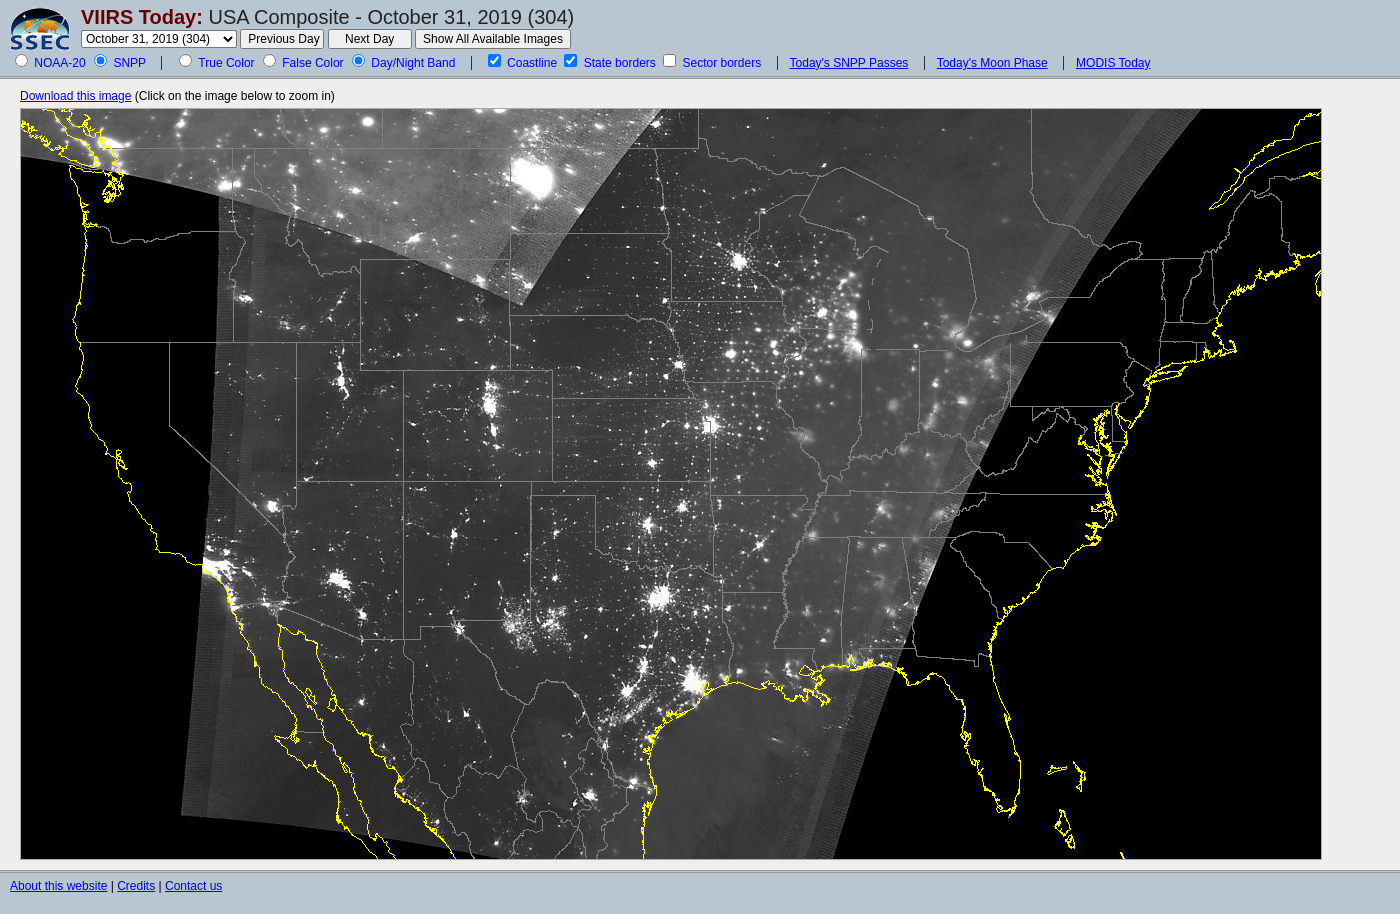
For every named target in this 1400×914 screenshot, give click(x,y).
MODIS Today (1113, 63)
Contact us (193, 886)
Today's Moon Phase (992, 63)
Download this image (75, 96)
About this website (58, 886)
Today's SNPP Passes (849, 63)
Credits (136, 886)
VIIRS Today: (142, 17)
